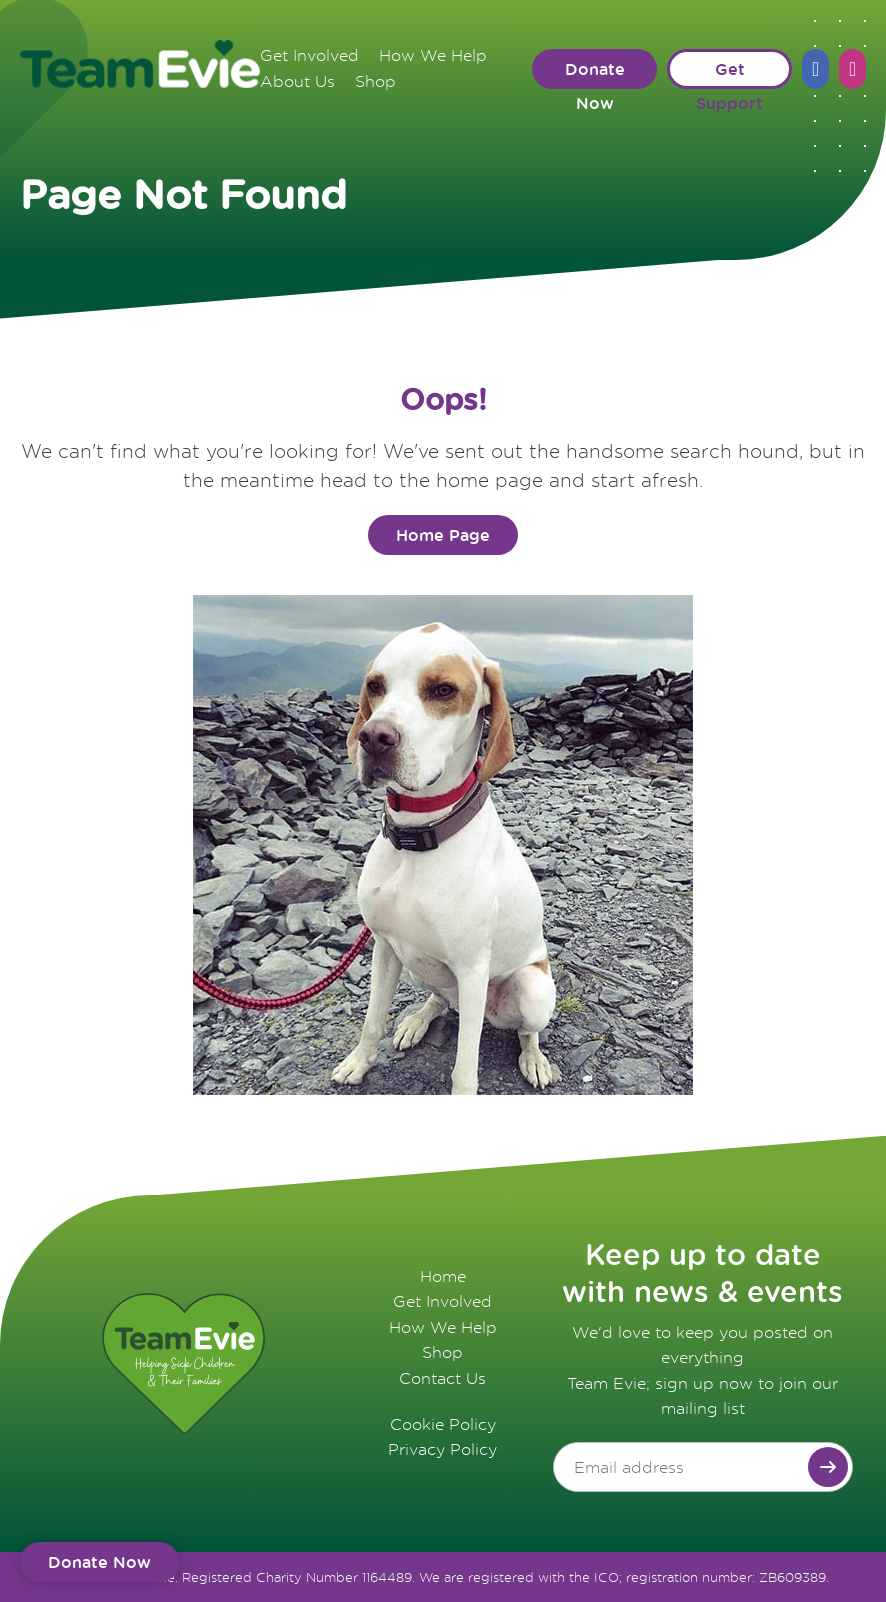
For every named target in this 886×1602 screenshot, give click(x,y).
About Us (297, 81)
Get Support (729, 73)
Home (443, 1276)
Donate (99, 1562)
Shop (375, 81)
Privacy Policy (442, 1449)
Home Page (443, 535)
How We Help (433, 55)
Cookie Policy (443, 1424)
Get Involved (309, 55)
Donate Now (595, 73)
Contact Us (442, 1378)
